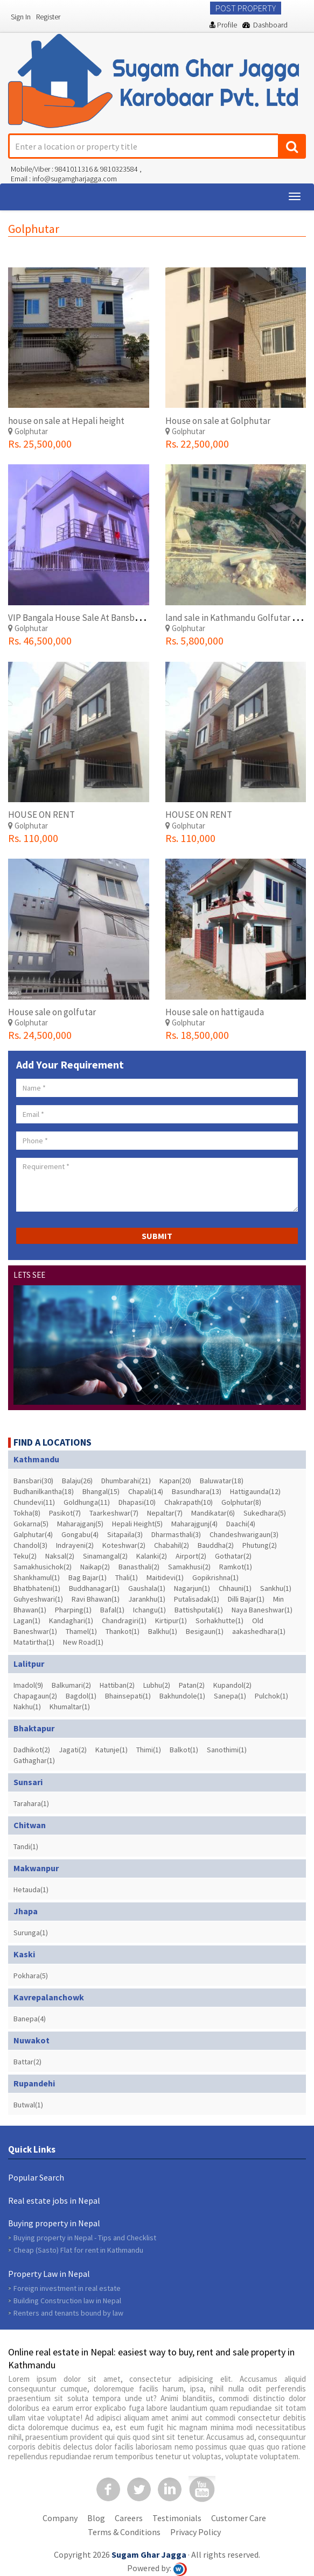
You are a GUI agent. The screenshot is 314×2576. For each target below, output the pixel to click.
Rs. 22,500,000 (197, 443)
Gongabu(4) (80, 1534)
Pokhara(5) (30, 1975)
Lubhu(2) (156, 1685)
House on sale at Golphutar (217, 421)
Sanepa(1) (230, 1696)
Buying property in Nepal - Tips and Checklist (84, 2237)
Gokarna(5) (30, 1523)
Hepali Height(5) (137, 1523)
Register (48, 17)
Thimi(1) (148, 1749)
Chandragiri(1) (124, 1620)
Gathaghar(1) (34, 1760)
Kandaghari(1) (71, 1620)
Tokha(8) (26, 1513)
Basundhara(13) (196, 1491)
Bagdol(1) (81, 1696)
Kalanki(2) (151, 1556)
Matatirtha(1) (33, 1642)
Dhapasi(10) (137, 1502)
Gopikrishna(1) (215, 1577)
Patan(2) (192, 1685)
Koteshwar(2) (123, 1545)
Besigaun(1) (205, 1631)
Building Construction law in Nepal (67, 2300)
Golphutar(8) (241, 1502)
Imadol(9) (28, 1685)
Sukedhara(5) (264, 1513)
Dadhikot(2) (31, 1749)
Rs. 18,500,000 (197, 1035)
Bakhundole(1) (182, 1696)
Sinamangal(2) (105, 1556)
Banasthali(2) (138, 1567)
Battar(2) (27, 2062)
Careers (129, 2518)
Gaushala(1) (146, 1588)
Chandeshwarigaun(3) (244, 1534)
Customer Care (238, 2518)
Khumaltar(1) (70, 1706)
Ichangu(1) (149, 1610)
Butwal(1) (28, 2105)
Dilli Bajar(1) (246, 1599)
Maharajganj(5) (80, 1523)
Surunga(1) (30, 1932)
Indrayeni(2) (75, 1545)
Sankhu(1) (275, 1588)
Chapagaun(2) (35, 1696)
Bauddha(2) (216, 1545)
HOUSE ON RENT (41, 814)
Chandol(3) (30, 1545)
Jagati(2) (73, 1749)
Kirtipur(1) (171, 1620)
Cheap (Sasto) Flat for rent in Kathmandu (78, 2250)
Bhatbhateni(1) (36, 1588)
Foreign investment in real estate (67, 2288)
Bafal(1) (112, 1610)
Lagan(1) (26, 1620)
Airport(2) (191, 1556)
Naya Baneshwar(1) (262, 1610)
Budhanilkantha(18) (43, 1491)
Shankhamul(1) (36, 1577)
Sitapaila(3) (125, 1534)
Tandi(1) (25, 1846)
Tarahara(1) (31, 1803)
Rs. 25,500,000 (40, 443)
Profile (223, 25)
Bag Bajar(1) (87, 1577)
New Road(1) (83, 1642)
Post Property (245, 8)
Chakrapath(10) (188, 1502)
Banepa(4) (29, 2018)
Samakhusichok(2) (42, 1567)
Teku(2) (25, 1556)
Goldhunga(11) (87, 1502)
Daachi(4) (240, 1523)
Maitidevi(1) (165, 1577)
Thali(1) (126, 1577)
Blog (96, 2518)
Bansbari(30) (33, 1480)
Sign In (21, 17)
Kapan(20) (175, 1480)
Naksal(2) (59, 1556)
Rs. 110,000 (33, 838)
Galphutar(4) (33, 1534)
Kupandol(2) (232, 1685)
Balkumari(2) (71, 1685)
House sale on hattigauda (214, 1012)
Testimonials (176, 2518)
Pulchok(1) (271, 1696)
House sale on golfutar (52, 1012)
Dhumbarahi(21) (126, 1480)
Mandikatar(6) (213, 1513)
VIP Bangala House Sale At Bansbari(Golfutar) (96, 618)
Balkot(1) (184, 1749)
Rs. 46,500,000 (40, 640)
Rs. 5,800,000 (194, 640)
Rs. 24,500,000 (40, 1035)
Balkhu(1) (162, 1631)
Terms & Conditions (124, 2532)
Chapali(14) (145, 1491)
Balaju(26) (77, 1480)
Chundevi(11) (34, 1502)
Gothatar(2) (233, 1556)
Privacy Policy (195, 2532)
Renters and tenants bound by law (68, 2313)
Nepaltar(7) (165, 1513)
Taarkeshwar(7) (113, 1513)
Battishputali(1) (199, 1610)
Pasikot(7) (65, 1513)
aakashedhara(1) (258, 1631)
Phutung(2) (259, 1545)
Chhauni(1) (235, 1588)
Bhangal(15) (101, 1491)
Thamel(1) (81, 1631)
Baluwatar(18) (221, 1480)
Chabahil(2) (171, 1545)
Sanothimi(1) (227, 1749)
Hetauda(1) (30, 1889)
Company (60, 2518)
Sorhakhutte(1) (219, 1620)
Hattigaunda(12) (255, 1491)
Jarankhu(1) (146, 1599)
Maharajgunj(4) (194, 1523)
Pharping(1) (73, 1610)
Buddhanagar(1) (94, 1588)
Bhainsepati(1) (128, 1696)
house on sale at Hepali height (66, 421)
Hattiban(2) (117, 1685)
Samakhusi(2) (189, 1567)
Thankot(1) (122, 1631)
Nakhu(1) (27, 1706)
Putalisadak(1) (196, 1599)
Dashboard (265, 25)
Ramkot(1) (235, 1567)
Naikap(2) (95, 1567)
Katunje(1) (111, 1749)
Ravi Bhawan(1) (96, 1599)
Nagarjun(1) (192, 1588)
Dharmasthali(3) (176, 1534)
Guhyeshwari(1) (38, 1599)
